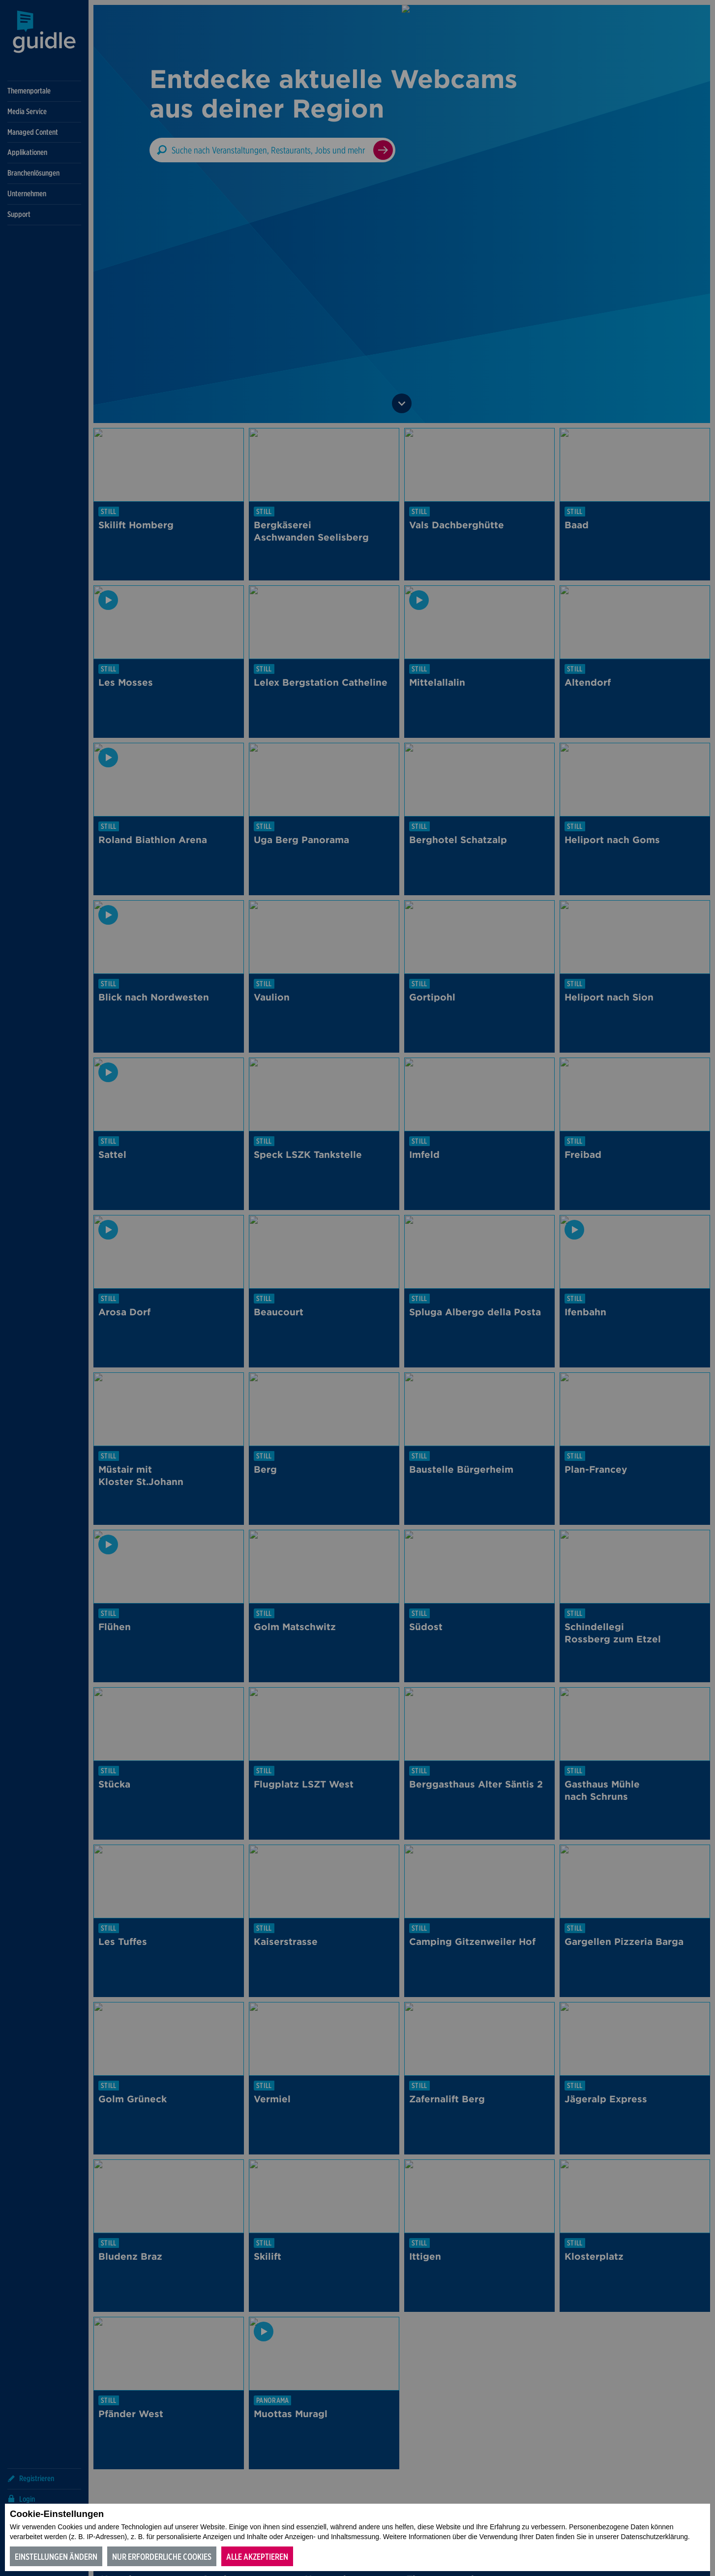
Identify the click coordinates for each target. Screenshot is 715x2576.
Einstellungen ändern (56, 2556)
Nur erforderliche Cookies (161, 2556)
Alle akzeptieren (257, 2556)
